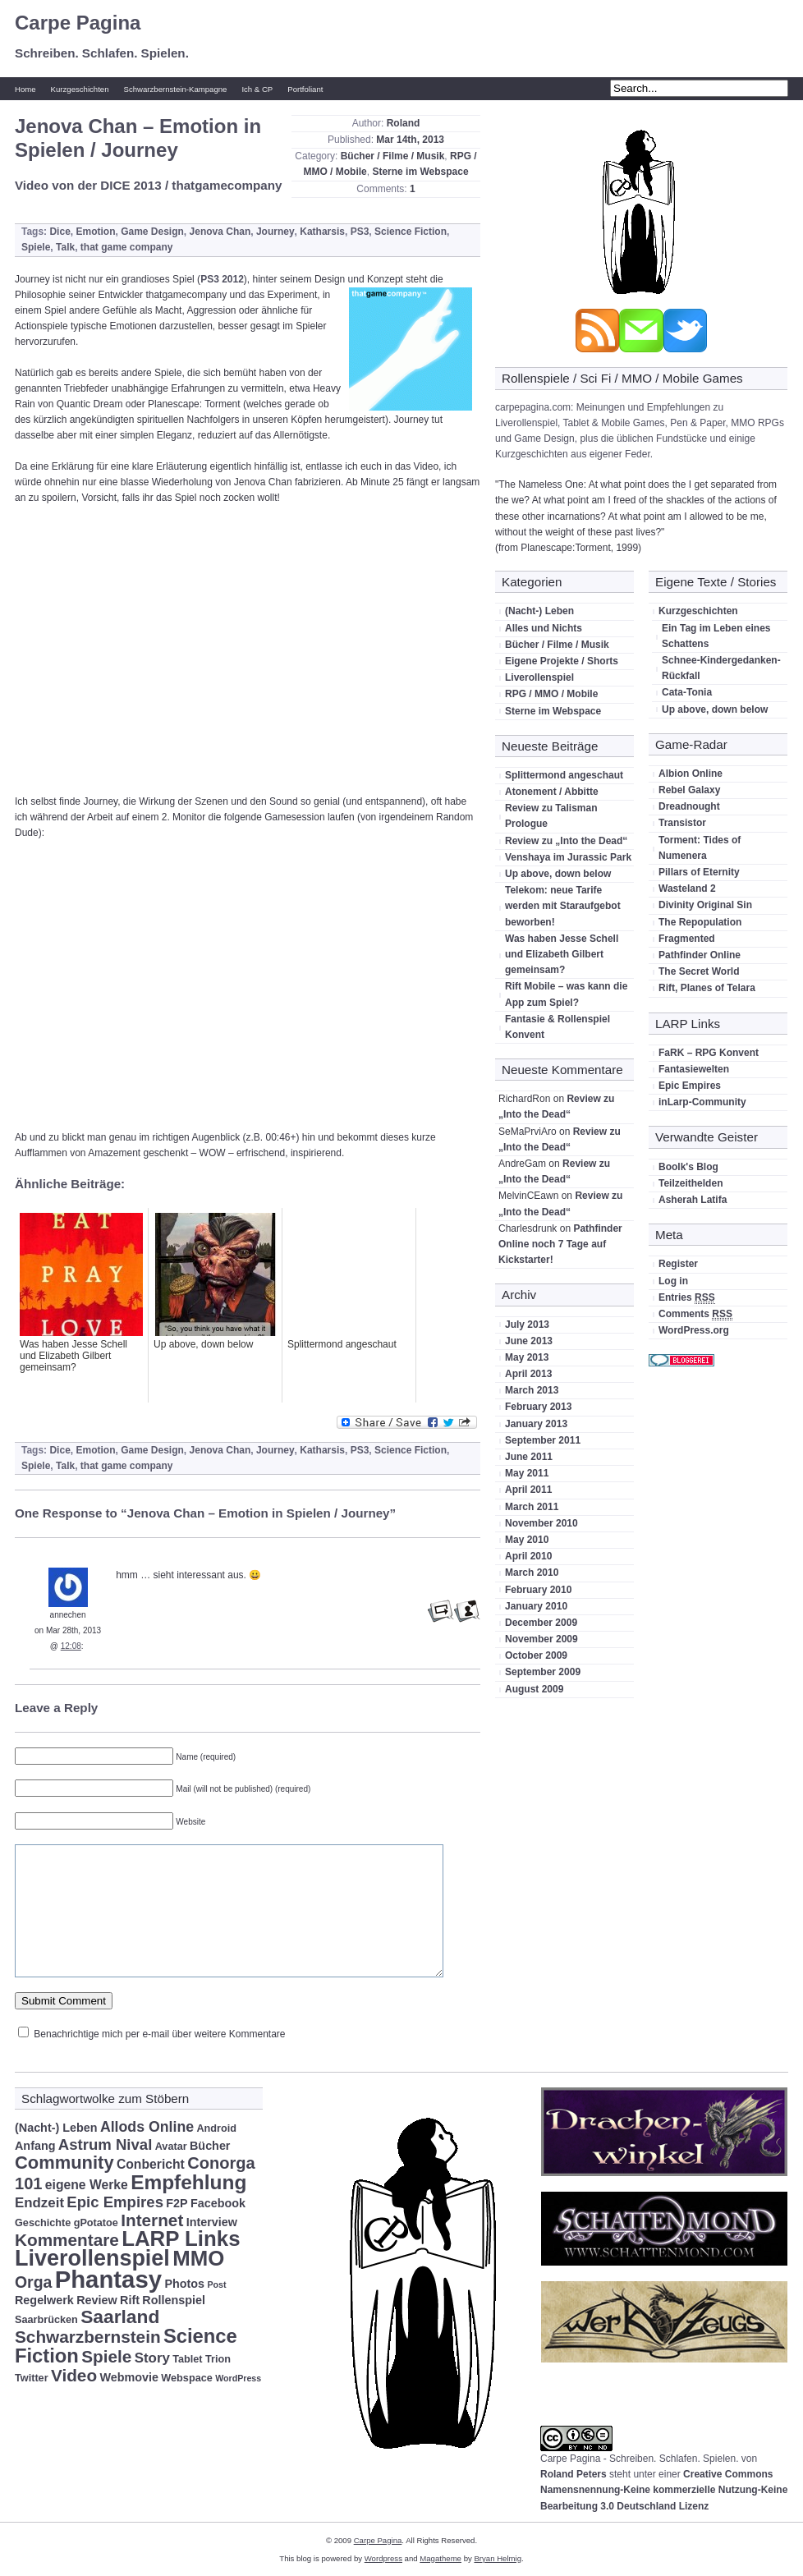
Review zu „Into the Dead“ (566, 841)
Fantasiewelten (693, 1069)
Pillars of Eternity (699, 872)
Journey (275, 231)
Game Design (152, 231)
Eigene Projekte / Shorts (561, 661)
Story (152, 2358)
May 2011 (526, 1473)
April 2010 (528, 1556)
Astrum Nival (105, 2144)
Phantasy (108, 2279)
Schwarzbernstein (88, 2336)
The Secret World (698, 971)
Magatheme (440, 2558)
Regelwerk (44, 2300)
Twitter (31, 2378)
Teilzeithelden (690, 1183)
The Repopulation (699, 922)
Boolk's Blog (688, 1167)
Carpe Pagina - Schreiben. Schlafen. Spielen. (639, 2458)
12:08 (71, 1646)
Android (216, 2128)
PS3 (360, 231)
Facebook (217, 2203)
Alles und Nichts (543, 628)
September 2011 (542, 1440)
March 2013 (531, 1390)
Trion (218, 2359)
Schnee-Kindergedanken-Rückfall (721, 668)
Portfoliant (305, 89)
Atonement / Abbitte (552, 791)
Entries (686, 1298)
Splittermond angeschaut (564, 775)
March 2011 (531, 1507)
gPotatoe (96, 2223)
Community (64, 2162)
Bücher (210, 2145)
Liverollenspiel (539, 677)
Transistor (682, 823)
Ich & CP (257, 89)
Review (96, 2300)
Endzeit (39, 2203)
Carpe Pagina (77, 22)
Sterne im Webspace (420, 171)
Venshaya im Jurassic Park (568, 857)
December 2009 (541, 1622)
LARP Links (181, 2238)
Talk (65, 247)
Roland (403, 123)
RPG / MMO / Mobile (551, 694)
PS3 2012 (222, 279)
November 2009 (541, 1639)
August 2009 (534, 1689)
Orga (33, 2282)
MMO (198, 2258)
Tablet (187, 2359)
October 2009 (536, 1655)
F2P (176, 2203)
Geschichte (43, 2223)
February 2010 (538, 1590)
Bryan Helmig (497, 2558)
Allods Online (147, 2127)
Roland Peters (573, 2474)
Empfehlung (188, 2182)
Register (678, 1264)
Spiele (35, 247)
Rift (130, 2300)
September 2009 (542, 1672)
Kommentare (67, 2239)
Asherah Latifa (692, 1199)
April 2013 (528, 1374)
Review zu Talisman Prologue (551, 815)
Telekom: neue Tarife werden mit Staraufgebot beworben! (563, 905)
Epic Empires (689, 1085)
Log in (673, 1281)
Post (216, 2284)
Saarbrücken (46, 2320)
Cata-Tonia (687, 692)
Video (74, 2375)
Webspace (186, 2378)
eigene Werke (86, 2185)
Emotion (95, 231)
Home (25, 89)
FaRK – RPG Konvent (708, 1052)
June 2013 (529, 1341)
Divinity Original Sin (705, 905)
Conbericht (151, 2164)
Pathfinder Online (699, 955)
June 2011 (529, 1456)
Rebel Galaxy (689, 790)
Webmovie (128, 2377)
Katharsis (322, 231)
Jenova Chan (220, 231)
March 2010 (531, 1572)
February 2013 (538, 1406)
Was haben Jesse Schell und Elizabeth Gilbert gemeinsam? (561, 954)
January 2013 (536, 1424)
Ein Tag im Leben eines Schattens (716, 636)
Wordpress (383, 2558)
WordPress (238, 2378)
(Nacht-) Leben (539, 611)
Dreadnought (689, 806)
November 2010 (541, 1523)
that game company (126, 247)
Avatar (171, 2146)
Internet (152, 2220)
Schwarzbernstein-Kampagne (175, 89)
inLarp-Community (702, 1102)
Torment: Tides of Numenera (699, 847)
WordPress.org (693, 1330)
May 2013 (526, 1357)
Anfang (35, 2145)
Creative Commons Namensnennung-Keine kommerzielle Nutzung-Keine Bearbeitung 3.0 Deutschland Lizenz (663, 2489)
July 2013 (527, 1324)
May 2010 (526, 1539)
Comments (695, 1314)
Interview (211, 2222)
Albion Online (690, 773)
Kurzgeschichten (80, 89)
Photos (184, 2283)
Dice (59, 231)
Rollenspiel (173, 2300)
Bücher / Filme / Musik (393, 156)
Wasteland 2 (687, 888)
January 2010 (536, 1606)
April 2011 (528, 1489)
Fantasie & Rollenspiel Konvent (557, 1026)
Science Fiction (410, 231)
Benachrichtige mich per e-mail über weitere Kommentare (159, 2034)
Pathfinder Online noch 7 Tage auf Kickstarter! (560, 1244)
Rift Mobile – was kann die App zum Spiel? (566, 994)
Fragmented (686, 938)
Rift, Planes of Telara (706, 988)
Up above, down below (558, 873)
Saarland (119, 2316)
